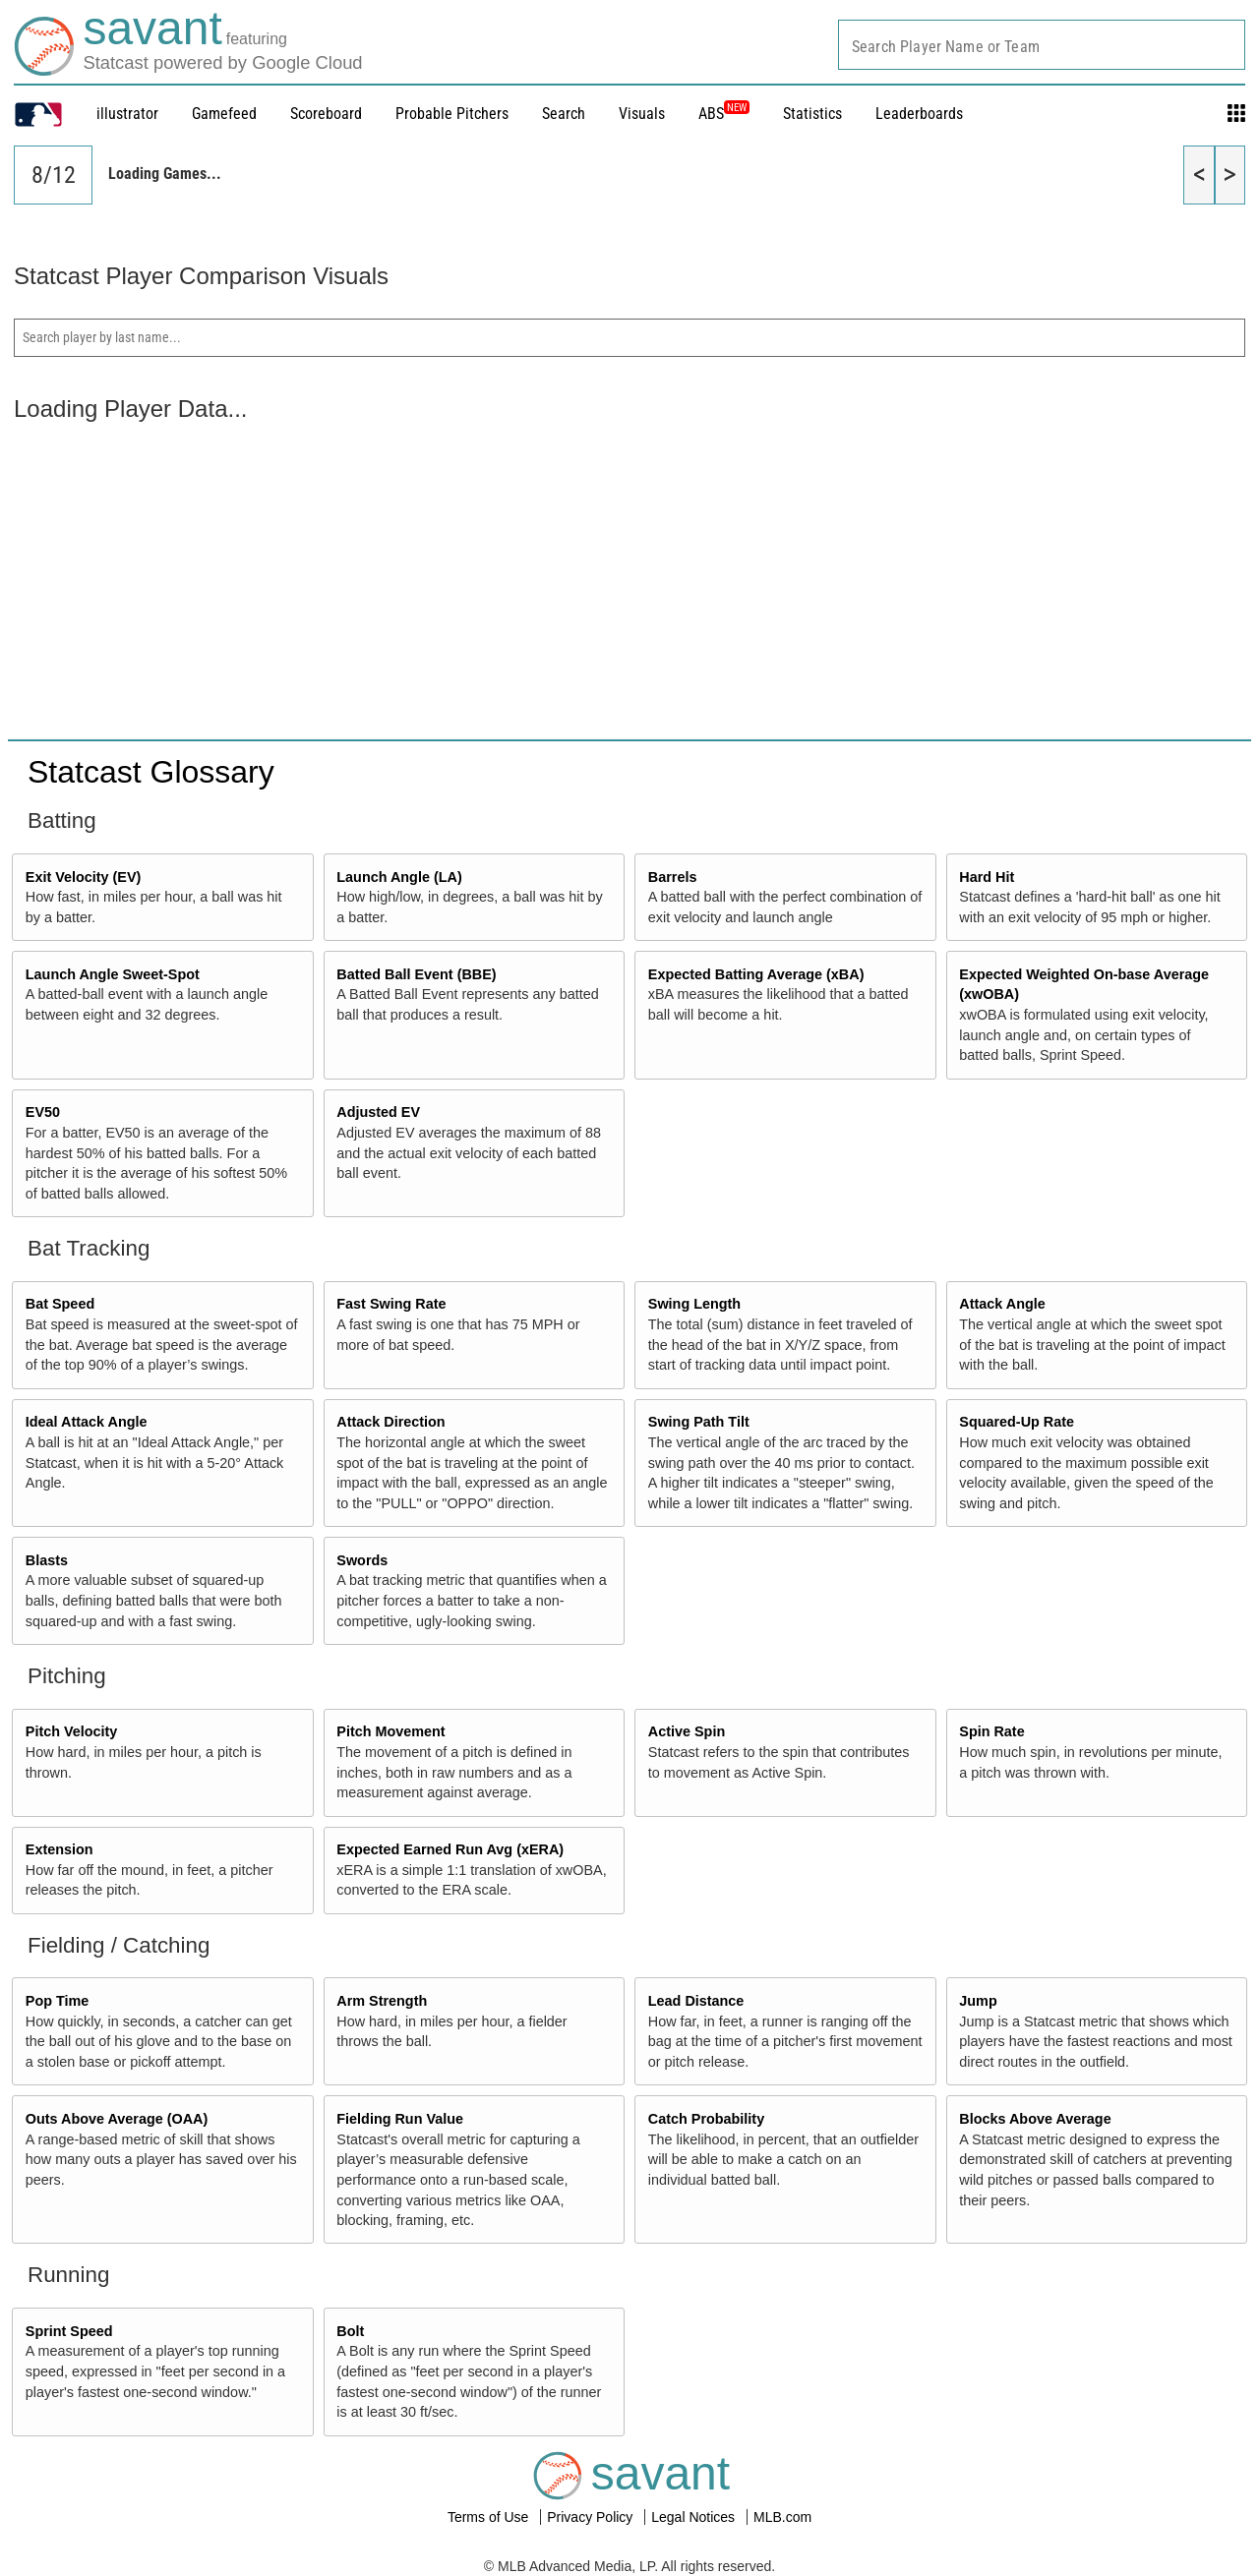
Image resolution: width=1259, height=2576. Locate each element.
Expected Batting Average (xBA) (756, 974)
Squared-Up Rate (1016, 1422)
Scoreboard (326, 113)
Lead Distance (696, 2001)
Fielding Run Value (399, 2119)
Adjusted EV (378, 1112)
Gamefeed (224, 113)
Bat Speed (60, 1304)
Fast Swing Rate (391, 1304)
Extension (59, 1849)
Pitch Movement (390, 1731)
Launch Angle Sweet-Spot (113, 974)
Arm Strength (381, 2001)
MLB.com (782, 2517)
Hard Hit (986, 877)
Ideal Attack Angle (87, 1422)
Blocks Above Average (1034, 2119)
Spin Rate (991, 1731)
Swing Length (694, 1304)
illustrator (127, 113)
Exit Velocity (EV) (84, 877)
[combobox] (1041, 45)
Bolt (350, 2331)
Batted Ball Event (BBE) (416, 974)
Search (563, 113)
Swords (362, 1560)
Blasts (47, 1560)
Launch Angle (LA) (398, 877)
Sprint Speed (69, 2331)
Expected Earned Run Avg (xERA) (450, 1849)
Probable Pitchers (452, 113)
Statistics (812, 113)
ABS (723, 113)
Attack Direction (390, 1422)
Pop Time (58, 2001)
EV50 (43, 1112)
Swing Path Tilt (698, 1422)
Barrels (672, 877)
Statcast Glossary (151, 772)
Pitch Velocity (72, 1731)
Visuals (642, 113)
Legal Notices (695, 2517)
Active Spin (686, 1731)
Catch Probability (706, 2119)
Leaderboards (919, 113)
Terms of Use (490, 2517)
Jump (977, 2001)
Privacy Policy (591, 2517)
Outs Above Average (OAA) (117, 2119)
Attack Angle (1002, 1304)
